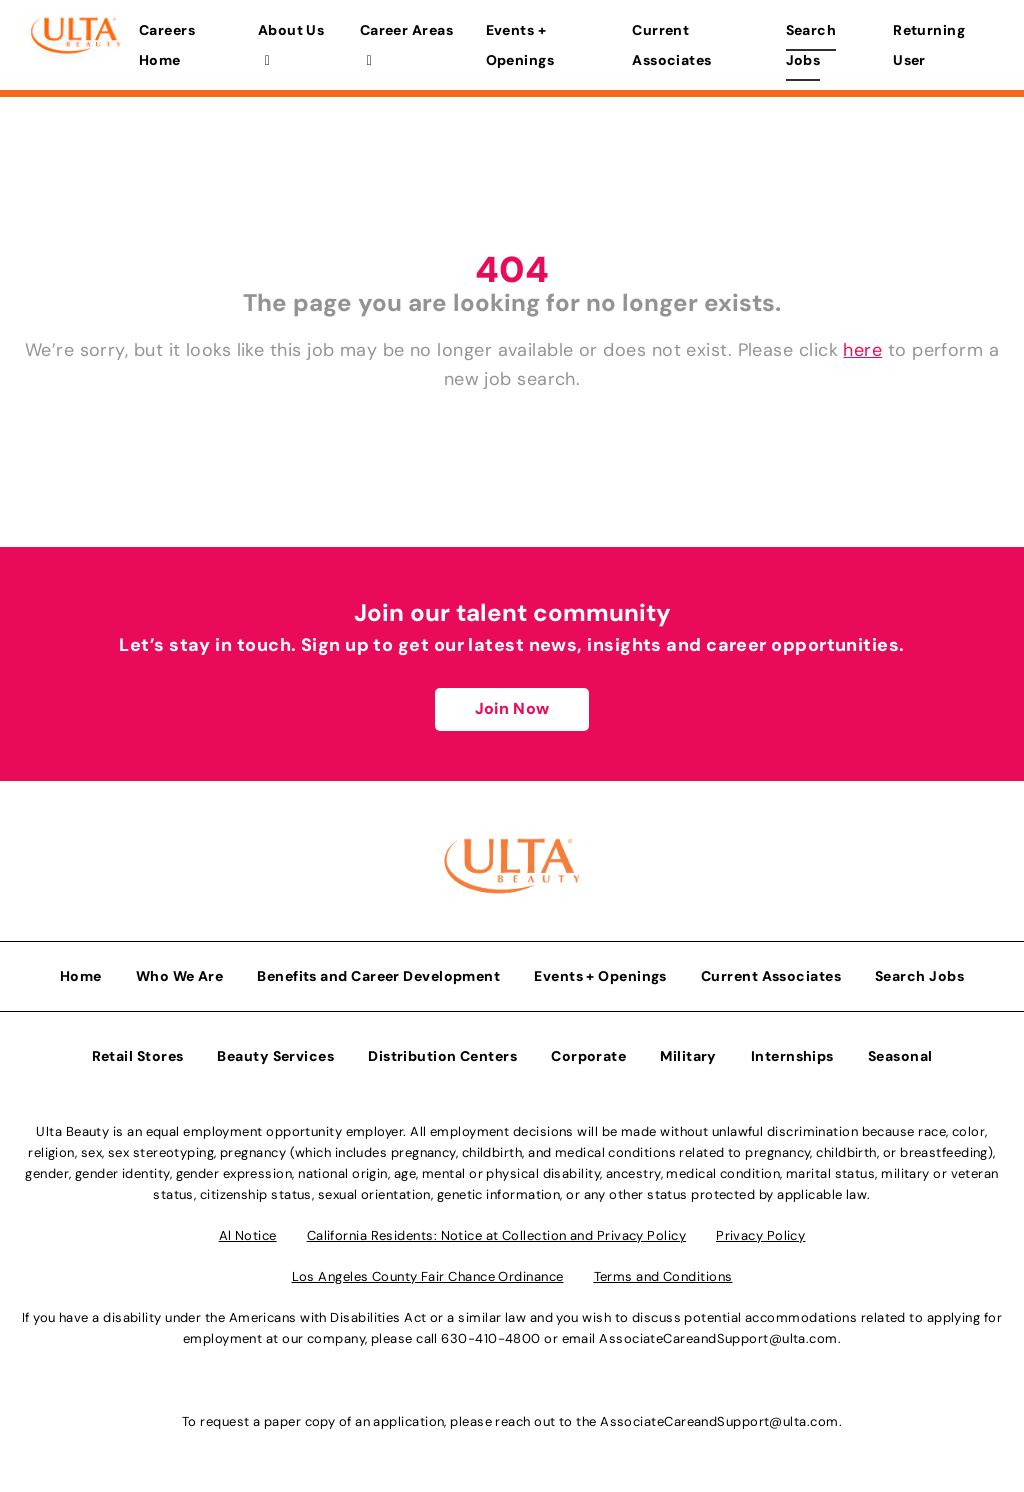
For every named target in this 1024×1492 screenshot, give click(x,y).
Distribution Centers (442, 1056)
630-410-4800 (490, 1338)
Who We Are (180, 976)
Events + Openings (520, 45)
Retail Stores (138, 1056)
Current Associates (672, 45)
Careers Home (167, 45)
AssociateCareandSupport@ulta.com (718, 1338)
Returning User (929, 45)
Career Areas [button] (406, 44)
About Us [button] (291, 44)
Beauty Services (275, 1056)
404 (512, 269)
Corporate (588, 1056)
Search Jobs (811, 45)
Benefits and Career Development (378, 976)
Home (81, 976)
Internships (792, 1056)
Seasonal (900, 1056)
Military (688, 1056)
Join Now (512, 708)
